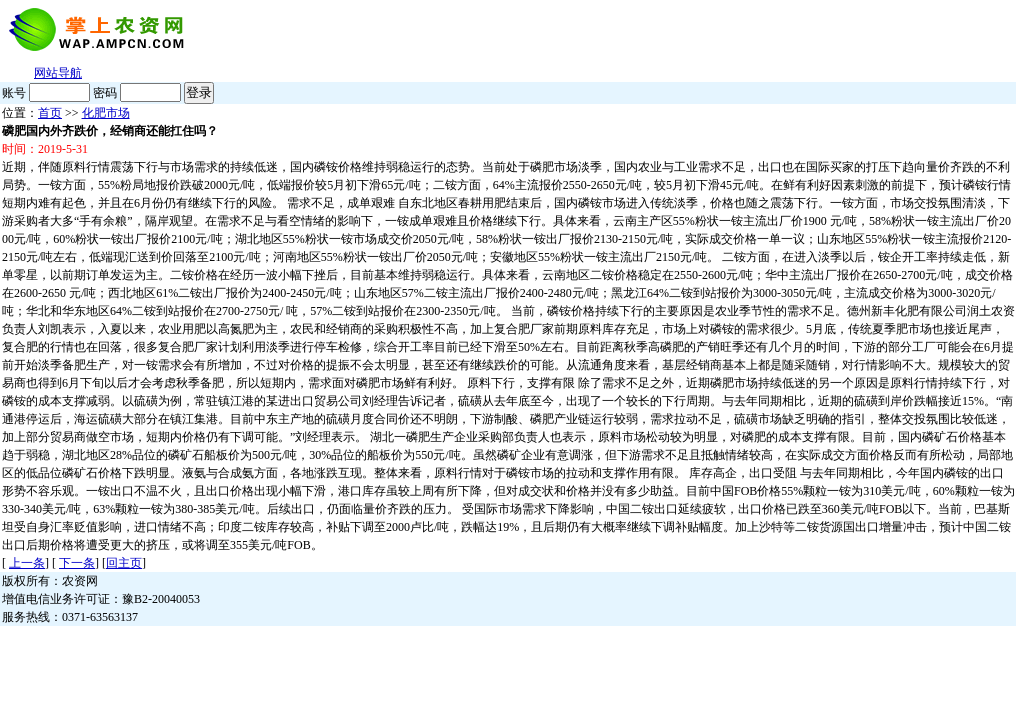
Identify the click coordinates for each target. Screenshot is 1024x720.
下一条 (77, 563)
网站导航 (58, 73)
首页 (50, 113)
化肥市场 (106, 113)
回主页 (124, 563)
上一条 (27, 563)
